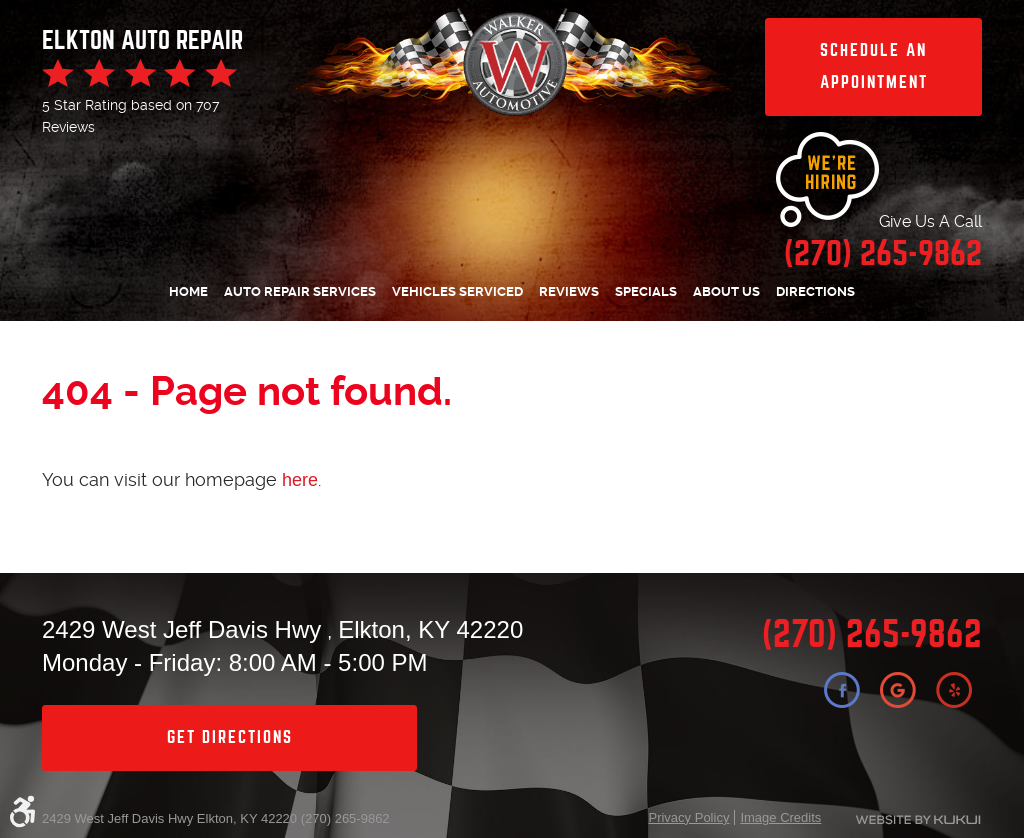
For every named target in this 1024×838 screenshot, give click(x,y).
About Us (726, 291)
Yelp (954, 690)
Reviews (569, 291)
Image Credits (780, 817)
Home (188, 291)
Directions (815, 291)
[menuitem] (188, 292)
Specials (646, 291)
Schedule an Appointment (874, 66)
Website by (913, 820)
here (300, 480)
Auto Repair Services (300, 291)
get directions (230, 737)
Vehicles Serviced (457, 291)
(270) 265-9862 (872, 634)
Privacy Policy (688, 817)
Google (898, 690)
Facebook (842, 690)
